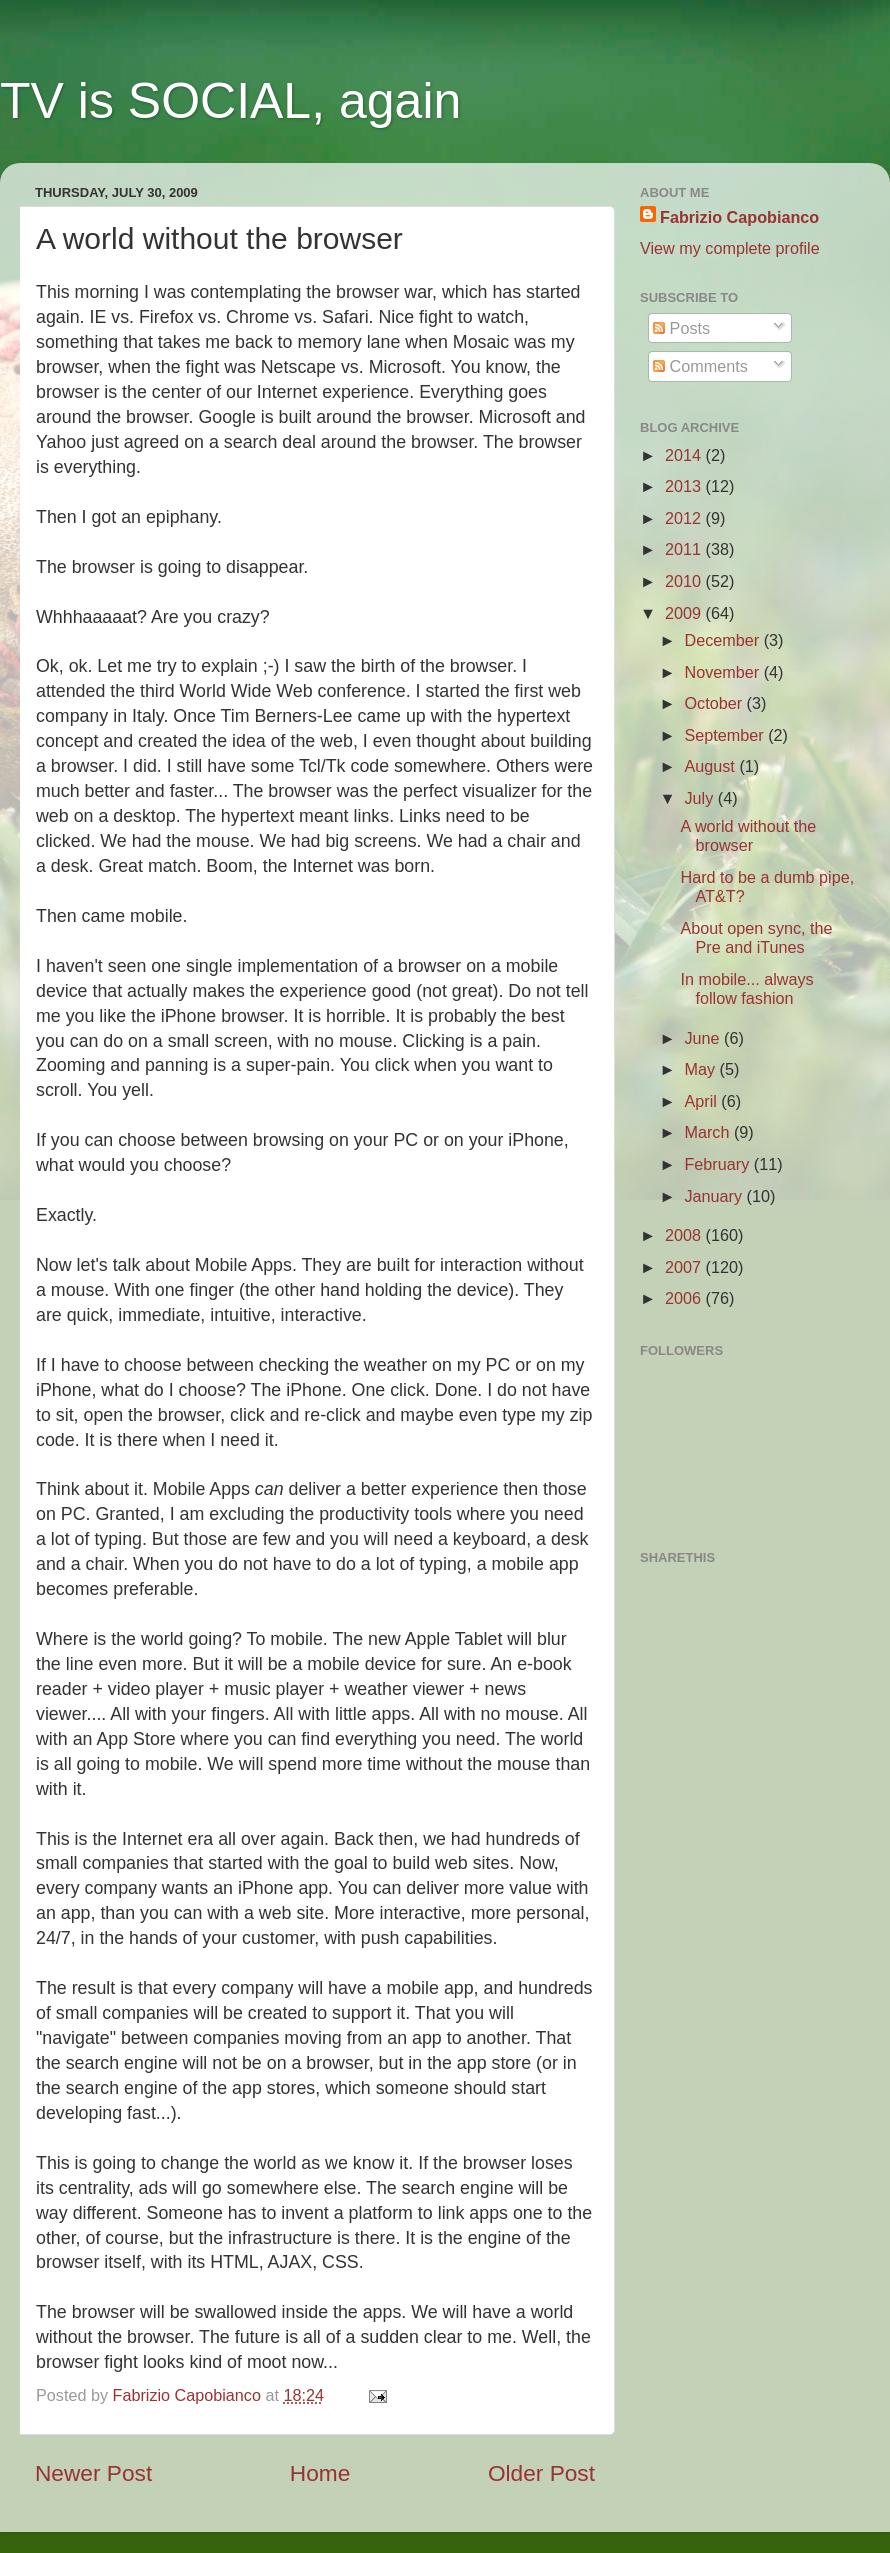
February (718, 1164)
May (701, 1069)
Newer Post (93, 2473)
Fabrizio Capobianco (189, 2395)
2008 (685, 1235)
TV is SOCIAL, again (230, 101)
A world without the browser (748, 835)
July (700, 798)
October (715, 703)
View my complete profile (730, 248)
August (711, 766)
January (715, 1196)
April (702, 1101)
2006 (685, 1298)
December (723, 640)
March (708, 1132)
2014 (685, 455)
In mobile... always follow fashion (746, 988)
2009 (685, 613)
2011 (685, 549)
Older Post (541, 2473)
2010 (685, 581)
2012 (685, 518)
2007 (685, 1267)
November (723, 672)
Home (320, 2473)
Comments (700, 366)
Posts (681, 328)
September (726, 735)
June (704, 1038)
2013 (685, 486)
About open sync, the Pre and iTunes (756, 937)
